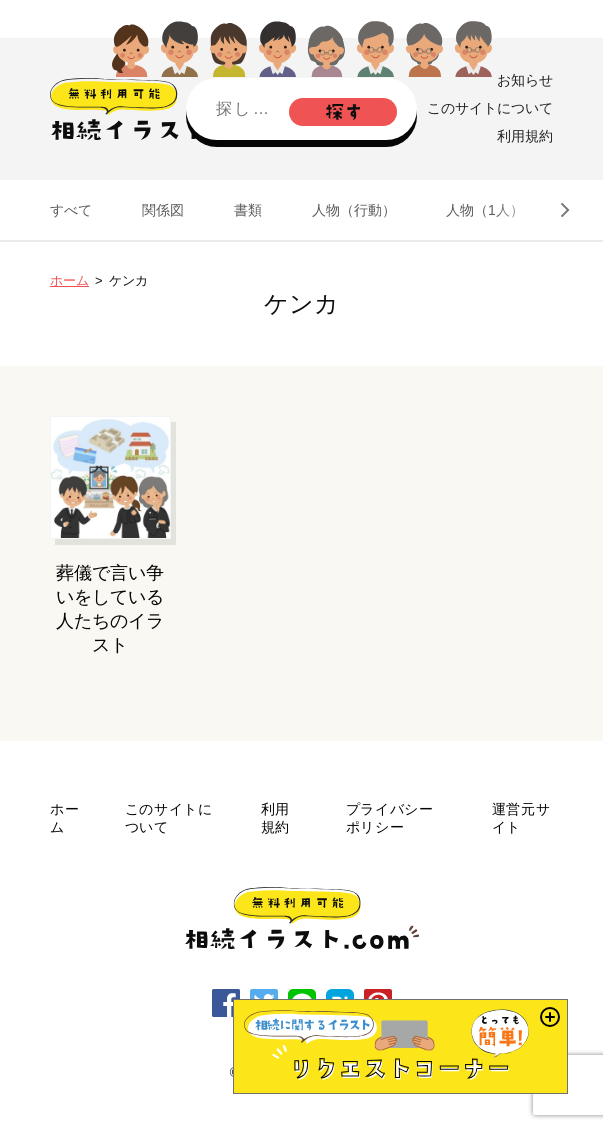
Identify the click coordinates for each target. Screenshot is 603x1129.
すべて (71, 210)
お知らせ (525, 80)
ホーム (69, 280)
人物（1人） (485, 210)
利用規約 (525, 136)
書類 (248, 210)
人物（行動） (354, 210)
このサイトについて (490, 108)
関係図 (163, 210)
